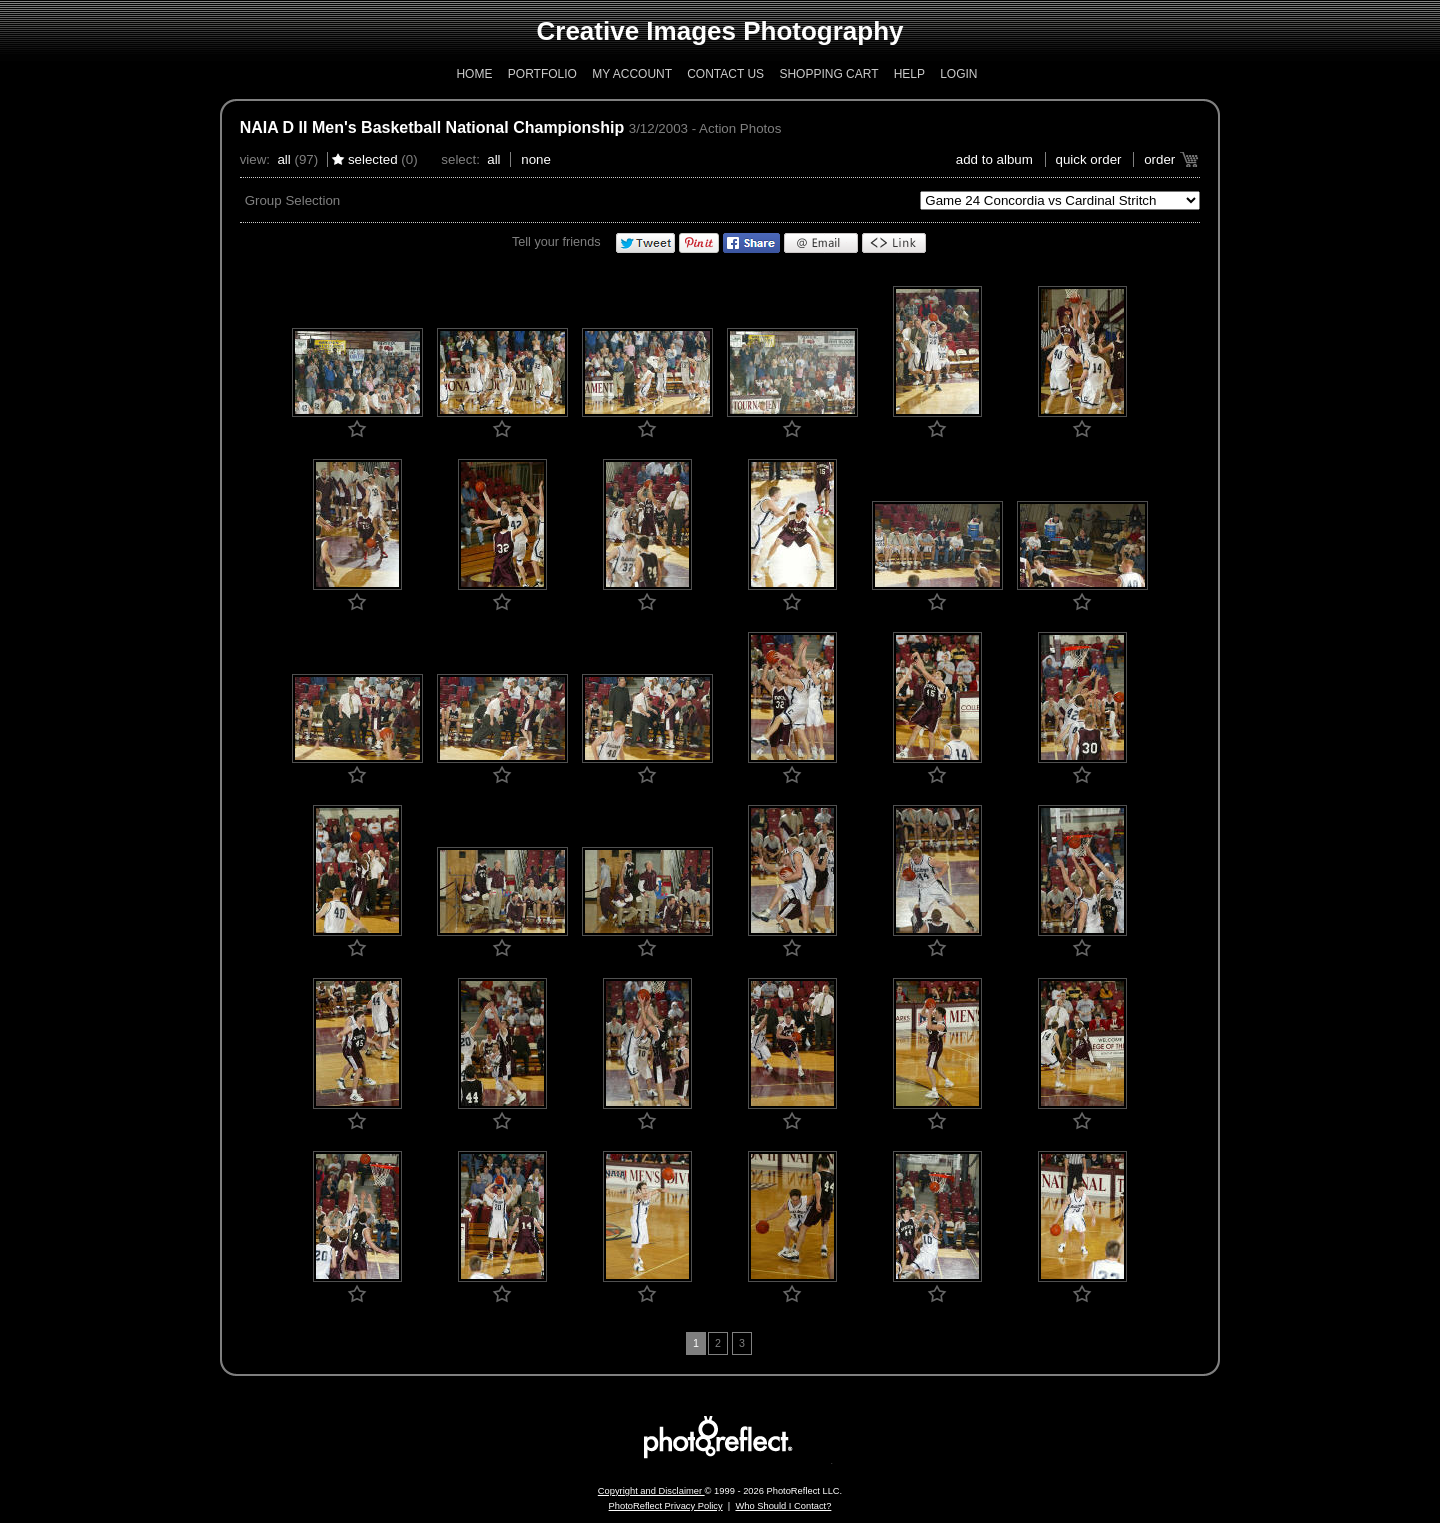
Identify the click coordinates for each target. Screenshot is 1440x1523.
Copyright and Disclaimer (651, 1491)
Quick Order (1089, 159)
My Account (632, 74)
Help (909, 74)
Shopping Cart (828, 74)
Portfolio (542, 74)
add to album (994, 159)
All (283, 159)
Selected (373, 159)
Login (958, 74)
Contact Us (725, 74)
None (536, 159)
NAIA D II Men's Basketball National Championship (432, 127)
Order (1159, 159)
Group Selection (293, 200)
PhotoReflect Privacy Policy (666, 1506)
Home (474, 74)
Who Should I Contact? (783, 1506)
